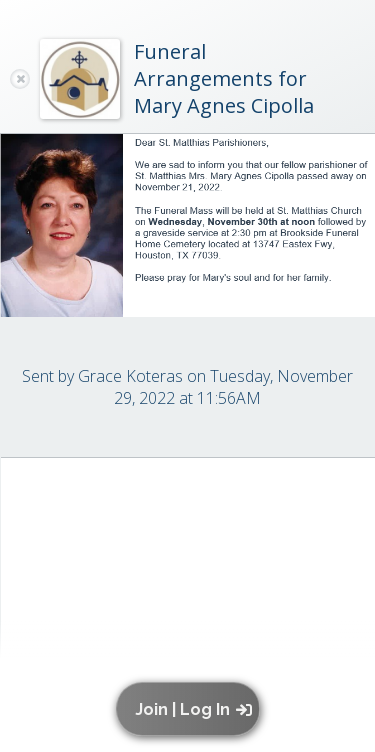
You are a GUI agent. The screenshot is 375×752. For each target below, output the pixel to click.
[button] (192, 709)
